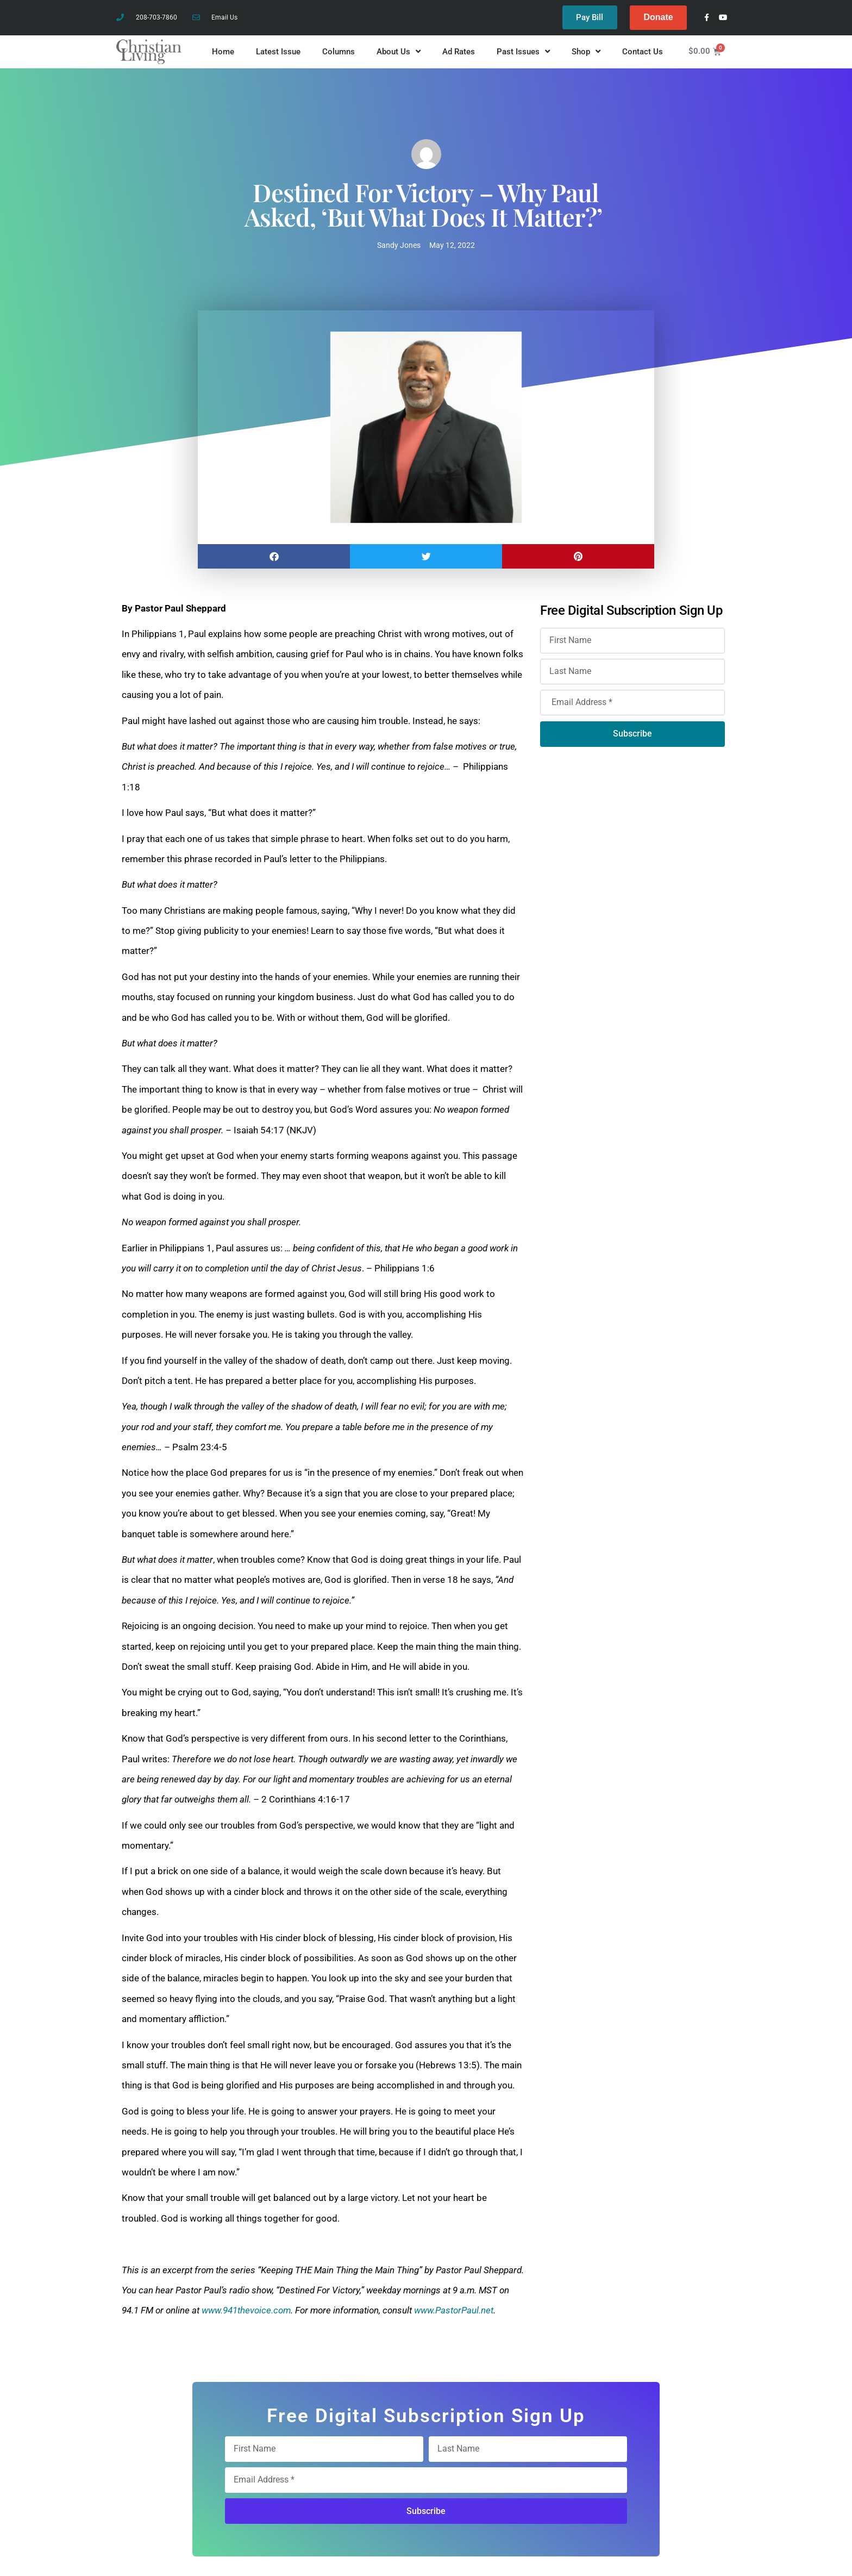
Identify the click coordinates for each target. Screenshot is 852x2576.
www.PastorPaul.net (453, 2310)
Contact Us (642, 52)
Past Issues (523, 51)
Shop (586, 51)
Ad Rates (458, 52)
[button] (274, 556)
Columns (338, 52)
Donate (658, 17)
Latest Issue (278, 52)
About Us (399, 51)
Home (223, 52)
